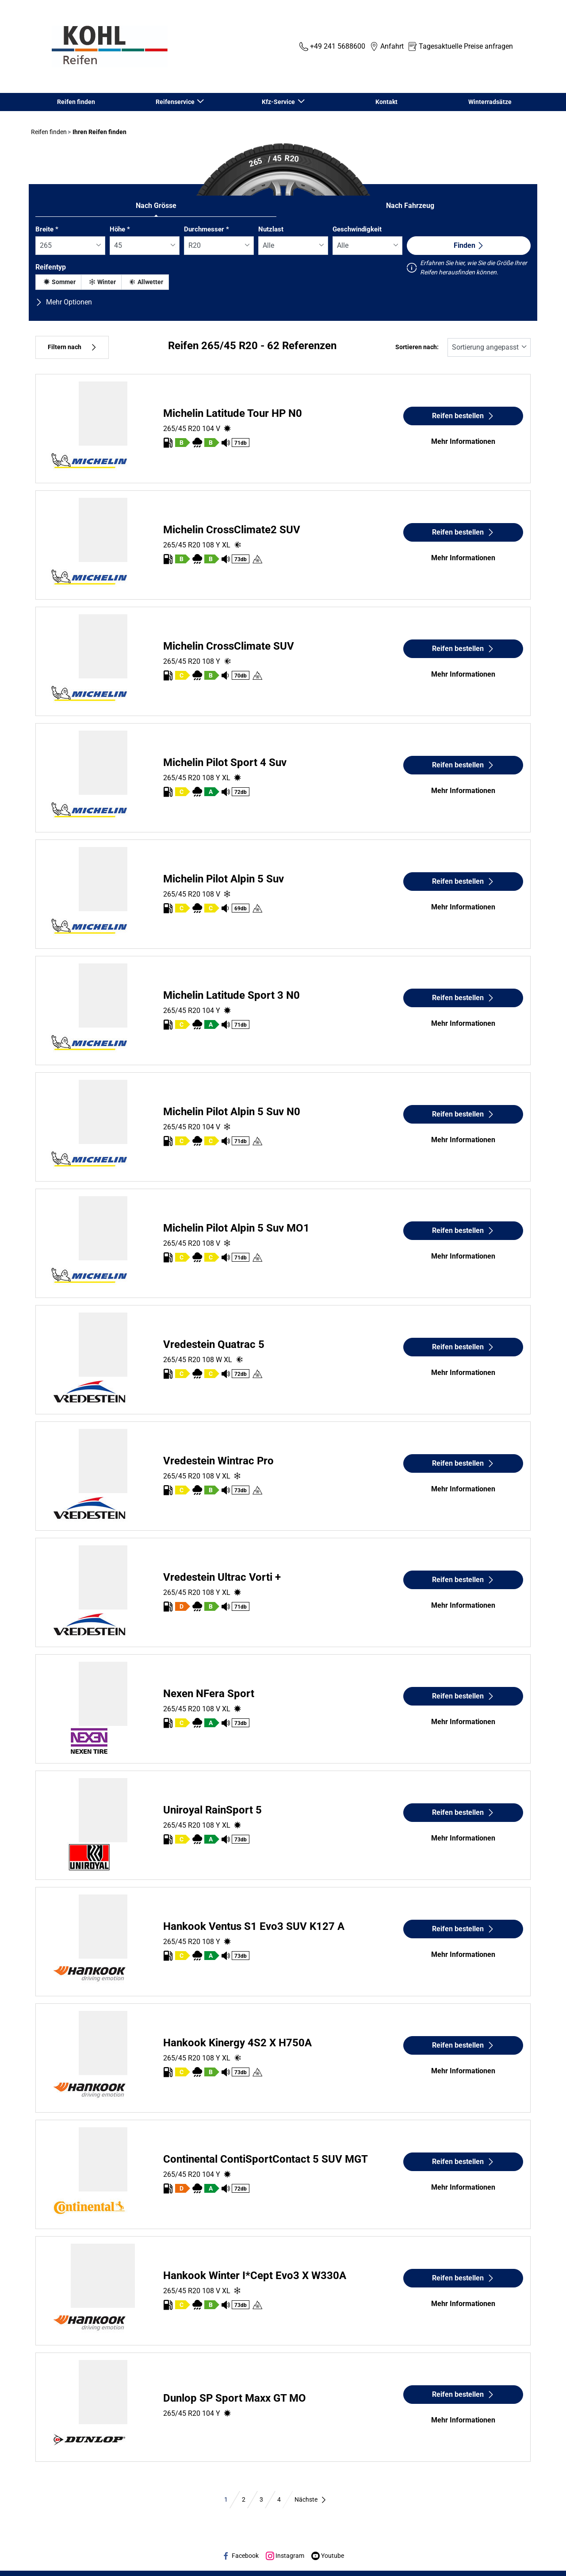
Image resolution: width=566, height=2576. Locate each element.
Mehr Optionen (63, 302)
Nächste (310, 2499)
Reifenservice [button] (176, 101)
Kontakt (386, 101)
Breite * (46, 229)
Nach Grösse (156, 205)
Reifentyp (50, 267)
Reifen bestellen (463, 416)
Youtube (327, 2555)
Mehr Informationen (463, 441)
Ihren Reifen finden (98, 131)
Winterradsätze (490, 101)
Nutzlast (270, 229)
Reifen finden (76, 101)
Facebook (240, 2555)
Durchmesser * (206, 229)
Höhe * (120, 229)
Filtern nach (72, 347)
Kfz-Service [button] (279, 101)
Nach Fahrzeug (410, 205)
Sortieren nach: (417, 347)
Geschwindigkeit (357, 229)
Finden (469, 245)
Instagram (285, 2555)
